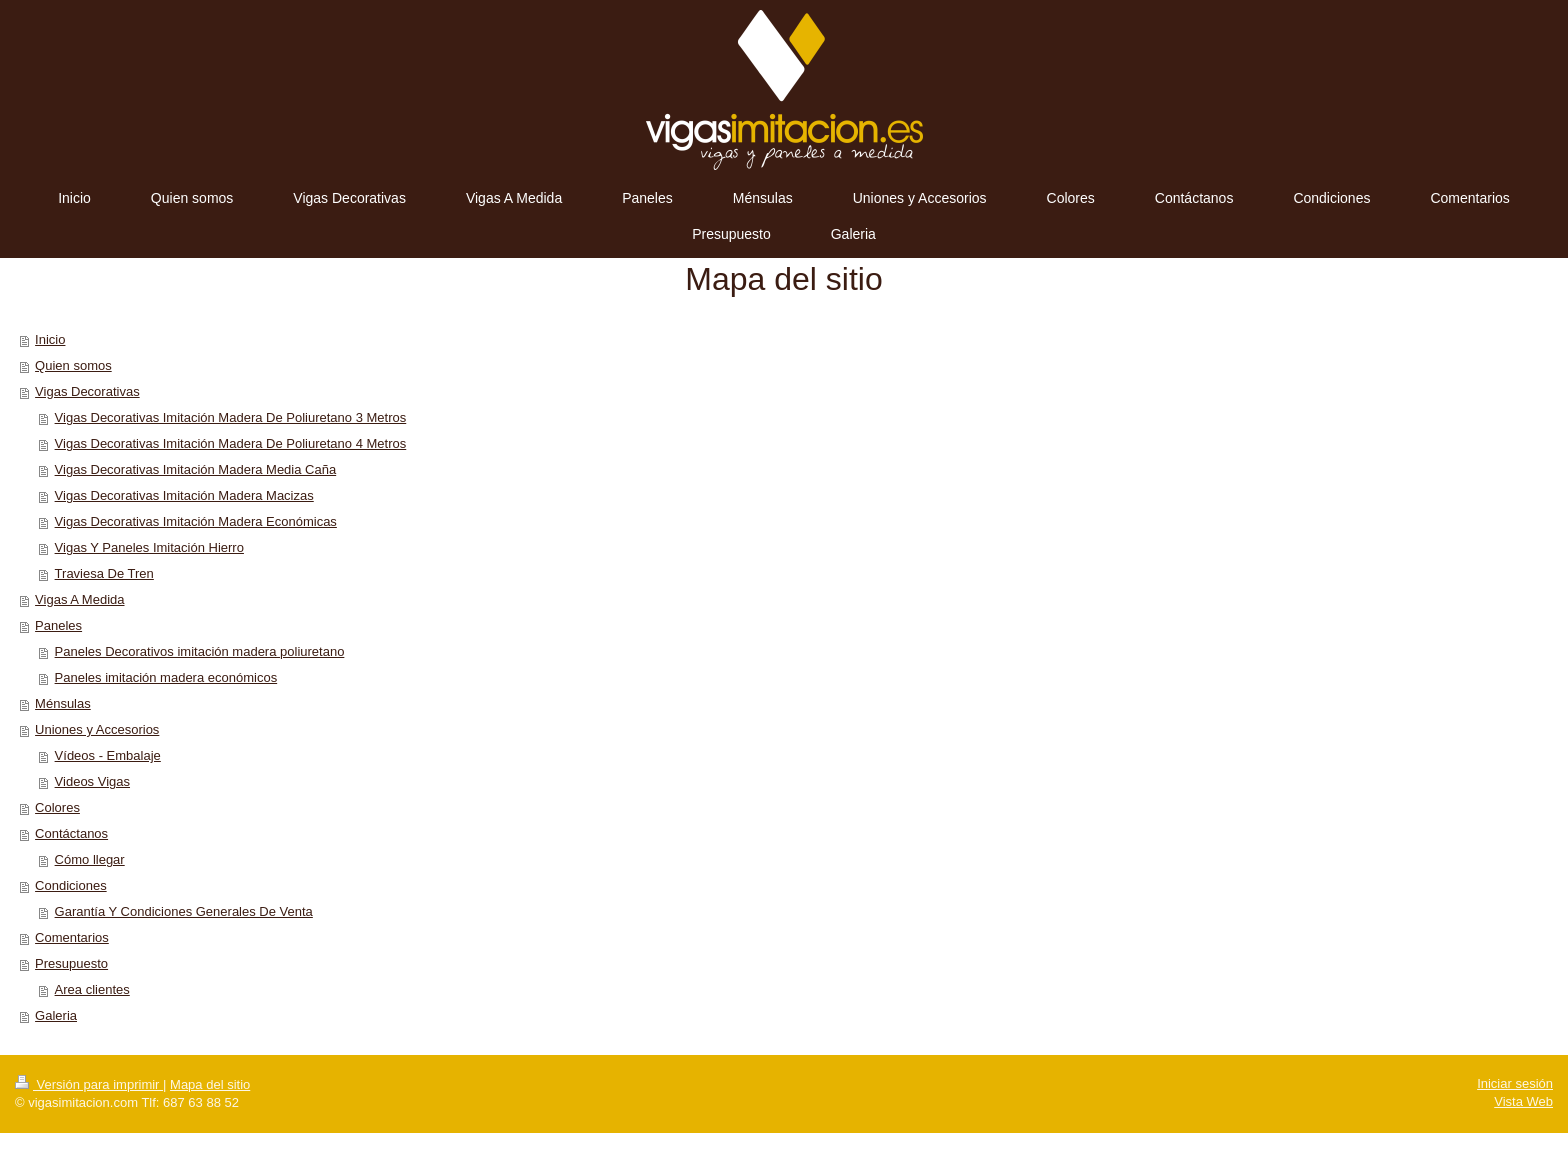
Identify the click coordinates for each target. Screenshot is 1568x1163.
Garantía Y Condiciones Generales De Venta (184, 911)
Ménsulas (63, 703)
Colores (57, 807)
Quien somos (73, 365)
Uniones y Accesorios (97, 729)
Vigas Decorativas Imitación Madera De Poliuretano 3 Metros (231, 417)
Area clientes (92, 989)
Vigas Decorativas (87, 391)
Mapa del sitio (210, 1084)
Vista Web (1523, 1101)
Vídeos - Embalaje (108, 755)
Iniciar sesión (1515, 1083)
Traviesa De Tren (104, 573)
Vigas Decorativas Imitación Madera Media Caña (196, 469)
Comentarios (72, 937)
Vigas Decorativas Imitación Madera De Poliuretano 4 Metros (231, 443)
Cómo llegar (90, 859)
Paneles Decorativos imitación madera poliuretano (200, 651)
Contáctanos (71, 833)
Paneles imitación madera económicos (166, 677)
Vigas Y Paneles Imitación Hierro (149, 547)
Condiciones (71, 885)
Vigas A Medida (79, 599)
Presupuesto (71, 963)
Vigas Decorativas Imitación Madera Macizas (184, 495)
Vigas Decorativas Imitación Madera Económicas (196, 521)
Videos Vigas (92, 781)
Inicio (50, 339)
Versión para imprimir (89, 1084)
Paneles (58, 625)
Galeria (56, 1015)
